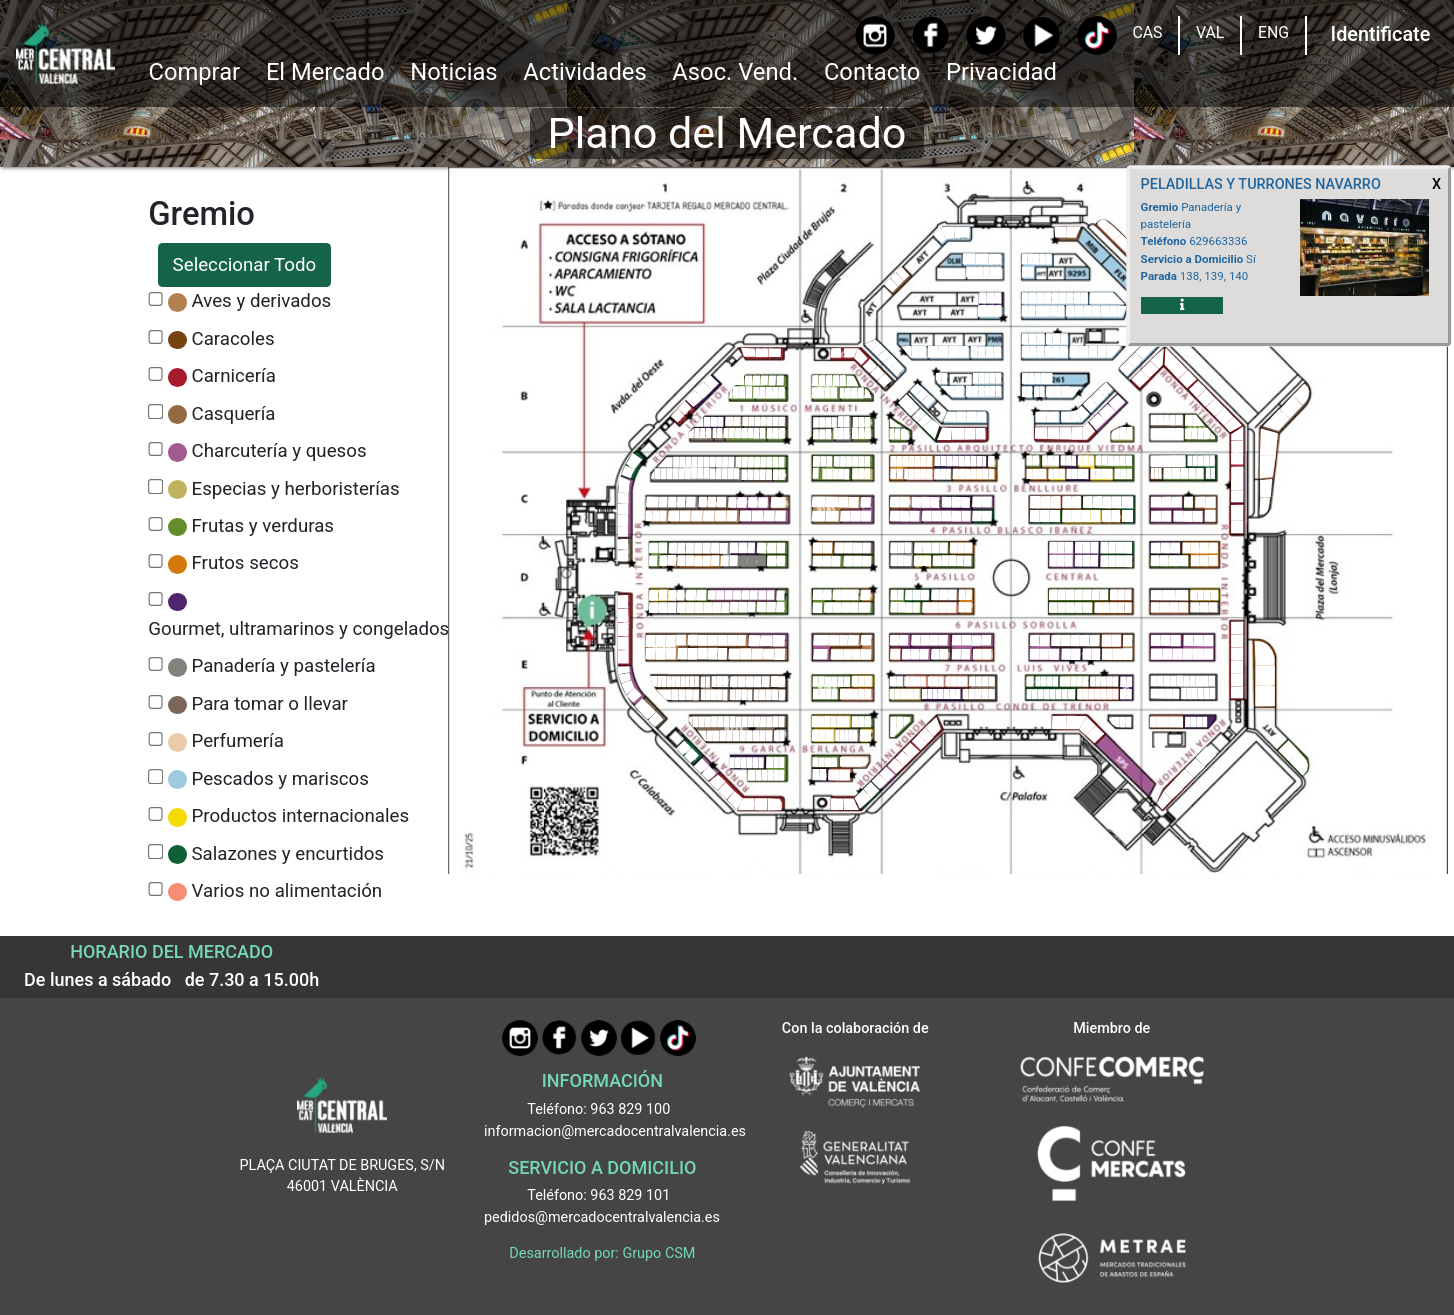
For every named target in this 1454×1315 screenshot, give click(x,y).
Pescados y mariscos (280, 779)
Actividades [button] (584, 72)
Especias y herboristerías (296, 489)
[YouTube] (1041, 35)
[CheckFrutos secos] (155, 561)
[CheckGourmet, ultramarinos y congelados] (155, 599)
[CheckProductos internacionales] (155, 814)
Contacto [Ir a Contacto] (872, 72)
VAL (1210, 32)
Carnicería (234, 376)
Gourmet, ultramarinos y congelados (298, 629)
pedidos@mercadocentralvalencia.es (602, 1217)
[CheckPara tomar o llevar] (155, 702)
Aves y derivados (262, 301)
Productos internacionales (301, 816)
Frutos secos (245, 563)
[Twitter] (985, 35)
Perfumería (238, 741)
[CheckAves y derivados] (155, 299)
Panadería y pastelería (284, 666)
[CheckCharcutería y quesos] (155, 449)
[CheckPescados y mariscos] (155, 776)
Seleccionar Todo (245, 265)
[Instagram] (874, 35)
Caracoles (233, 339)
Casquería (234, 414)
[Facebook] (930, 35)
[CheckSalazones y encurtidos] (155, 851)
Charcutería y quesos (279, 451)
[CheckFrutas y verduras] (155, 524)
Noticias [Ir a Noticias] (453, 72)
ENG (1273, 32)
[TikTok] (1096, 35)
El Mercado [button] (325, 72)
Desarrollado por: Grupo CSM (602, 1253)
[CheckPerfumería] (155, 739)
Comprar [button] (194, 72)
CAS (1147, 32)
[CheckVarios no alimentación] (155, 889)
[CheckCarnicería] (155, 374)
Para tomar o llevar (270, 704)
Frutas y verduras (263, 526)
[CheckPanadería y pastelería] (155, 664)
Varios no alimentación (287, 891)
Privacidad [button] (1001, 72)
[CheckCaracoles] (155, 337)
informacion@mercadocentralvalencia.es (615, 1131)
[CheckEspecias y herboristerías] (155, 486)
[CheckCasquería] (155, 411)
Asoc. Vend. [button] (735, 72)
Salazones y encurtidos (288, 854)
